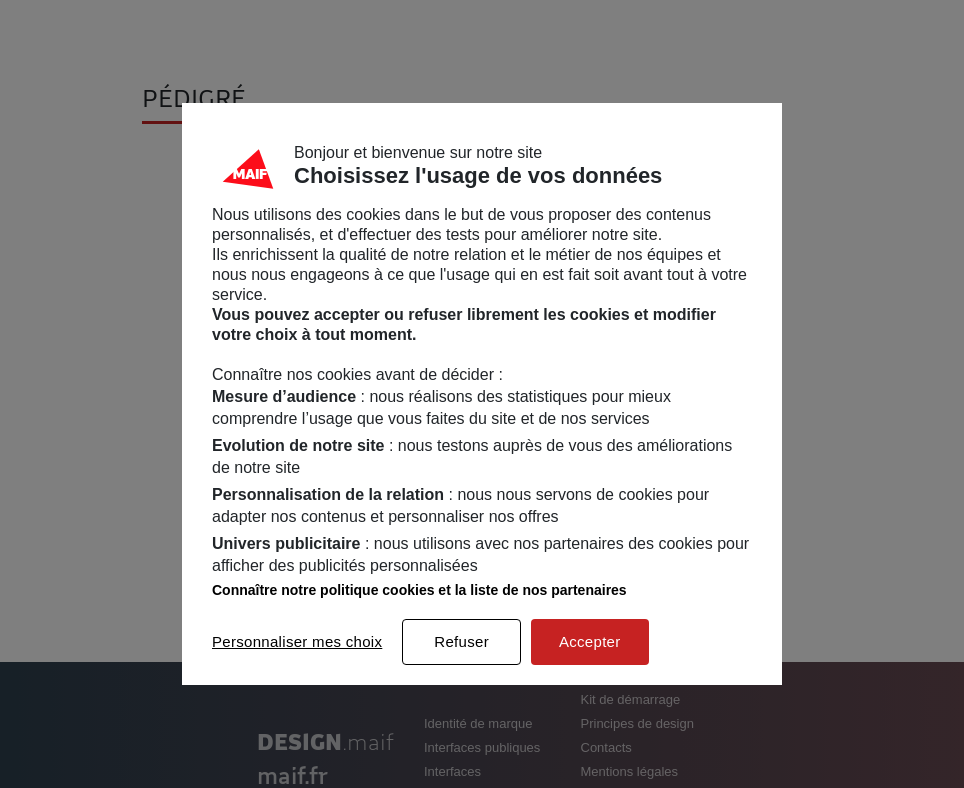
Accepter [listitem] (590, 641)
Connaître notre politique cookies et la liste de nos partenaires (419, 590)
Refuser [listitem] (461, 641)
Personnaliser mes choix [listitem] (297, 641)
